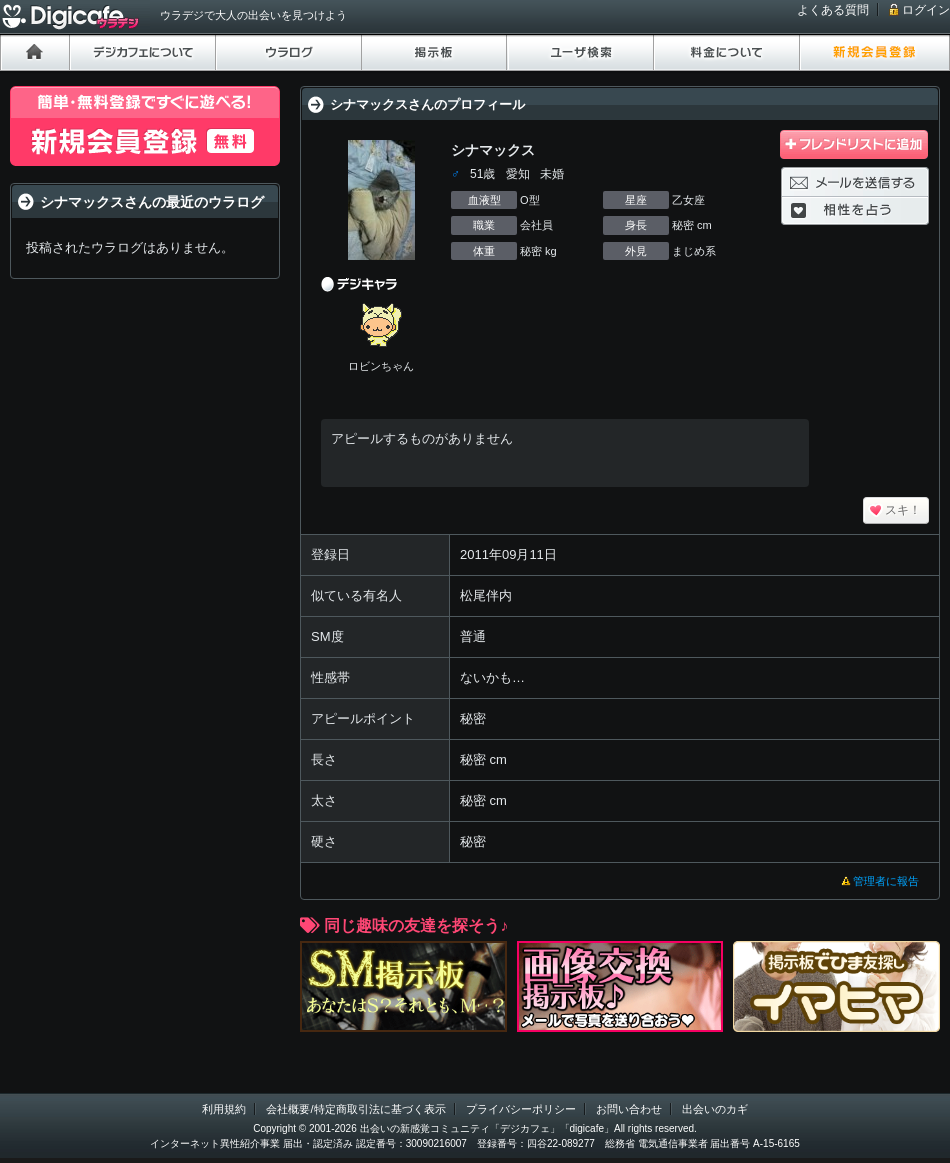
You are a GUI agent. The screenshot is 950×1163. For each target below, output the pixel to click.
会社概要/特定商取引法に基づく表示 (355, 1109)
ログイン (926, 10)
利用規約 (224, 1109)
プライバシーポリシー (521, 1109)
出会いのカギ (715, 1109)
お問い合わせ (629, 1109)
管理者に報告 (886, 881)
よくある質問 (833, 10)
